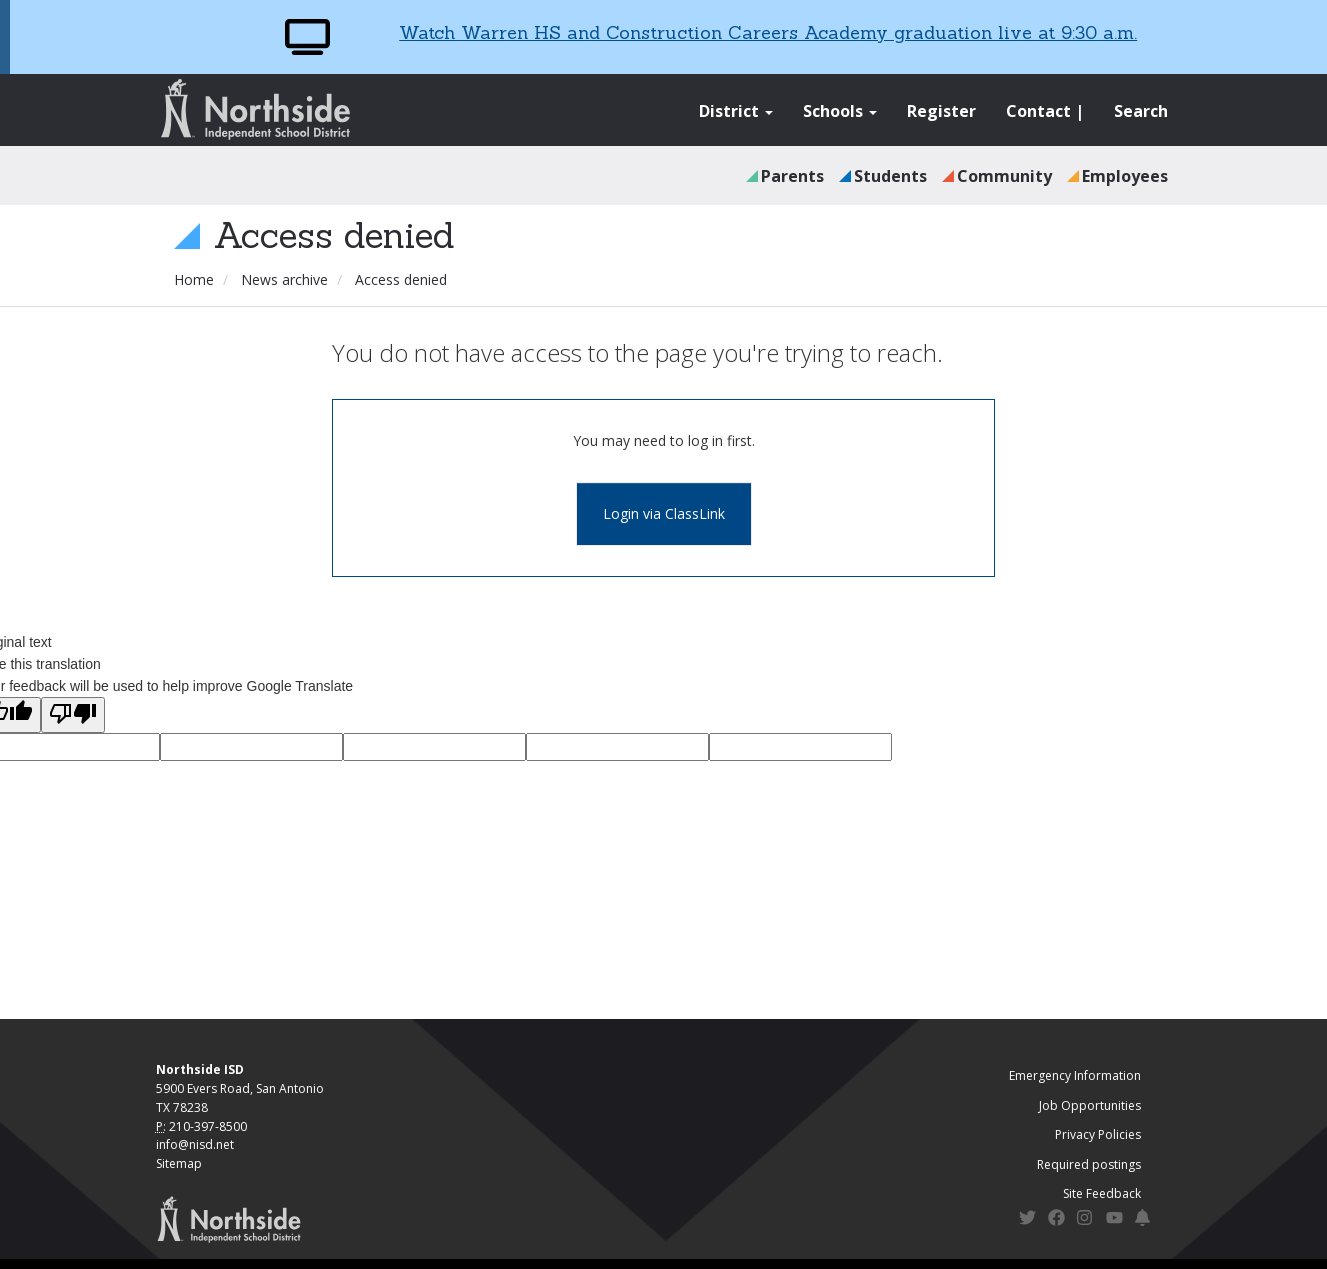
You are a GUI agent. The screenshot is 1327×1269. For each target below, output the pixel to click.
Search (1141, 111)
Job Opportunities (1090, 1105)
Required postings (1089, 1164)
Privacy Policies (1098, 1134)
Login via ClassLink (664, 513)
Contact (1038, 111)
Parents (792, 176)
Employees (1125, 176)
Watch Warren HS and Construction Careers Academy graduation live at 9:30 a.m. (768, 32)
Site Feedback (1102, 1193)
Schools (840, 111)
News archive (284, 279)
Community (1004, 176)
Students (890, 176)
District (736, 111)
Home (194, 279)
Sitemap (179, 1163)
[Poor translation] (73, 715)
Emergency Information (1075, 1075)
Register (941, 111)
